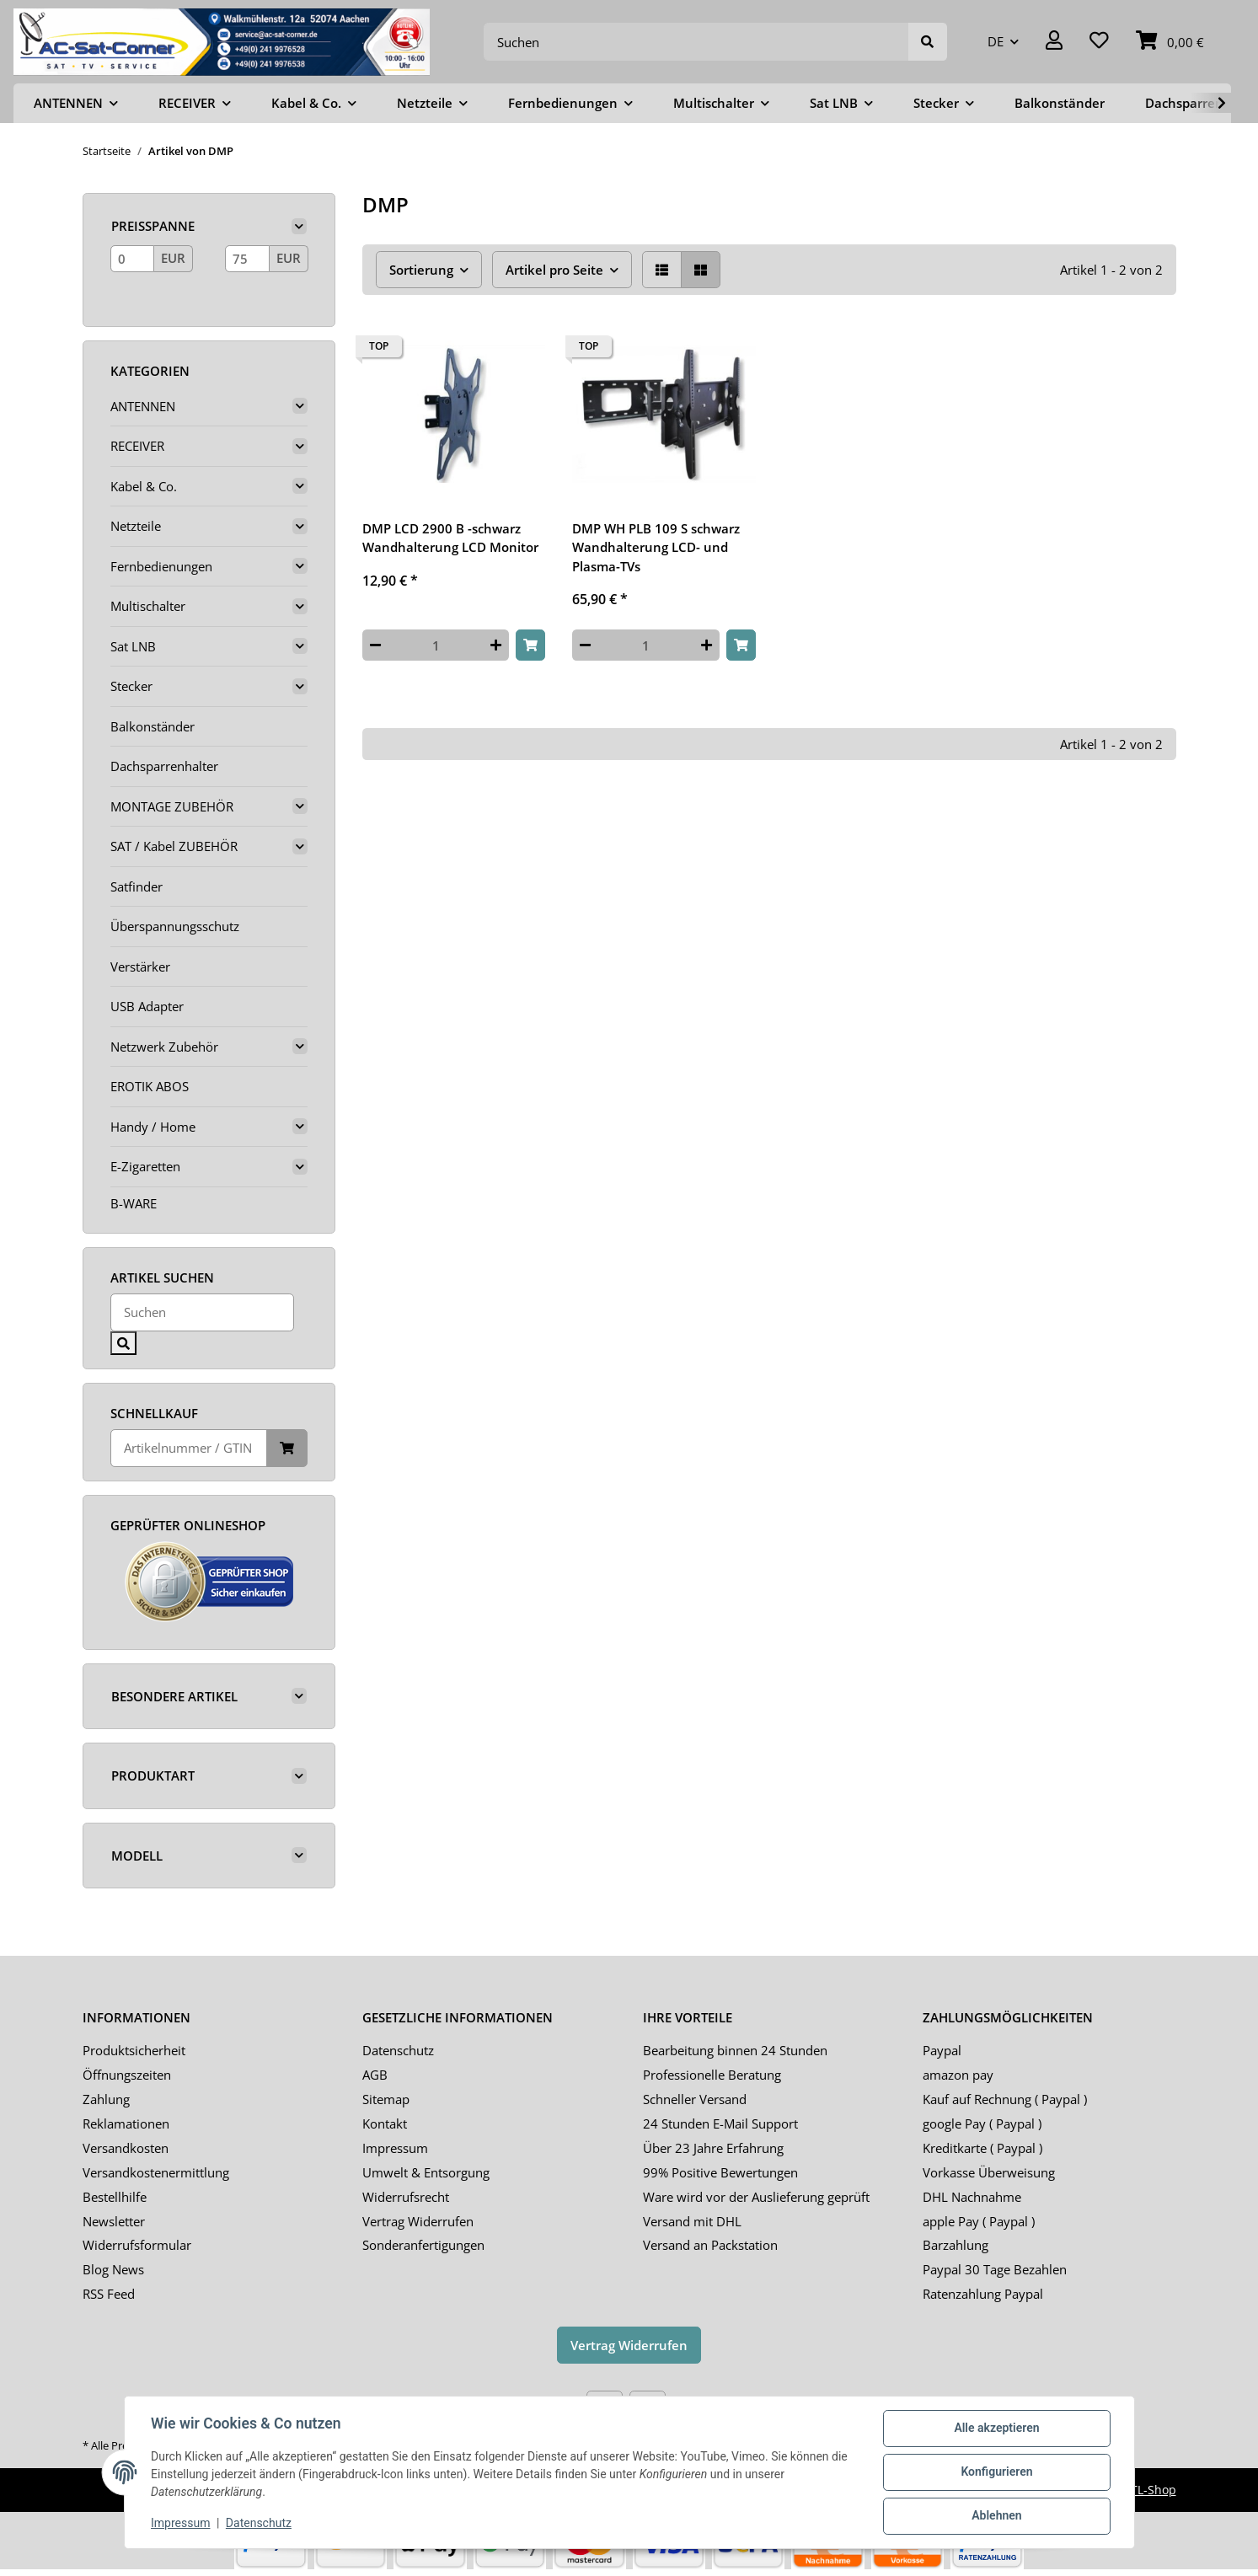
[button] (1054, 41)
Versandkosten (126, 2148)
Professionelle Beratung (712, 2074)
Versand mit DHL (692, 2221)
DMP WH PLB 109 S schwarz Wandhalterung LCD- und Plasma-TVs (656, 547)
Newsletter (114, 2221)
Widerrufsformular (137, 2244)
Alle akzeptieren (996, 2428)
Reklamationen (126, 2123)
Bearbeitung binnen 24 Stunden (735, 2050)
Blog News (113, 2269)
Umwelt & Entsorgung (426, 2172)
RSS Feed (109, 2293)
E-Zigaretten (145, 1166)
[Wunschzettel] (1099, 41)
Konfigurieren (996, 2472)
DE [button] (996, 41)
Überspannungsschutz (174, 926)
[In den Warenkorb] (530, 645)
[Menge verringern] (375, 645)
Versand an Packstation (710, 2244)
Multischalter (147, 605)
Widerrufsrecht (405, 2196)
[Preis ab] (132, 258)
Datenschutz (398, 2050)
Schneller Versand (695, 2099)
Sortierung (421, 269)
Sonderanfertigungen (423, 2244)
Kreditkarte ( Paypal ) (982, 2148)
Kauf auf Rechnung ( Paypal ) (1005, 2099)
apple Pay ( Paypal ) (979, 2221)
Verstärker (140, 966)
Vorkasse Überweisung (989, 2172)
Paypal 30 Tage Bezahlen (995, 2269)
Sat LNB (133, 646)
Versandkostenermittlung (156, 2172)
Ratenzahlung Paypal (983, 2293)
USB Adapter (147, 1006)
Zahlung (106, 2099)
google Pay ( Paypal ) (982, 2123)
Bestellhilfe (115, 2196)
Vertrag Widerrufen (418, 2221)
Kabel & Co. (143, 486)
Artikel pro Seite (554, 269)
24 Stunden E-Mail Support (720, 2123)
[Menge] (436, 645)
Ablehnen (996, 2516)
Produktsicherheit (134, 2050)
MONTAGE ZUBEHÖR (171, 806)
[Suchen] (696, 42)
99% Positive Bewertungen (720, 2172)
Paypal (942, 2050)
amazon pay (958, 2074)
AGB (375, 2074)
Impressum (395, 2148)
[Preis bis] (247, 258)
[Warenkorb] (1170, 41)
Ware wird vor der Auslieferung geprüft (756, 2196)
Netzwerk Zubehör (164, 1046)
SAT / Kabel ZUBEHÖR (174, 846)
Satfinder (136, 886)
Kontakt (384, 2123)
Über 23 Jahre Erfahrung (713, 2148)
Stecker (131, 685)
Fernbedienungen (161, 566)
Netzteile (135, 525)
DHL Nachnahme (972, 2196)
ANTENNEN (142, 406)
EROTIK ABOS (149, 1086)
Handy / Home (152, 1126)
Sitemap (386, 2099)
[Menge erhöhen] (496, 645)
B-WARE (133, 1203)
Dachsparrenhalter (164, 766)
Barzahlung (955, 2244)
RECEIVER (137, 445)
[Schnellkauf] (189, 1448)
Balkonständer (152, 726)
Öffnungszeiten (127, 2074)
